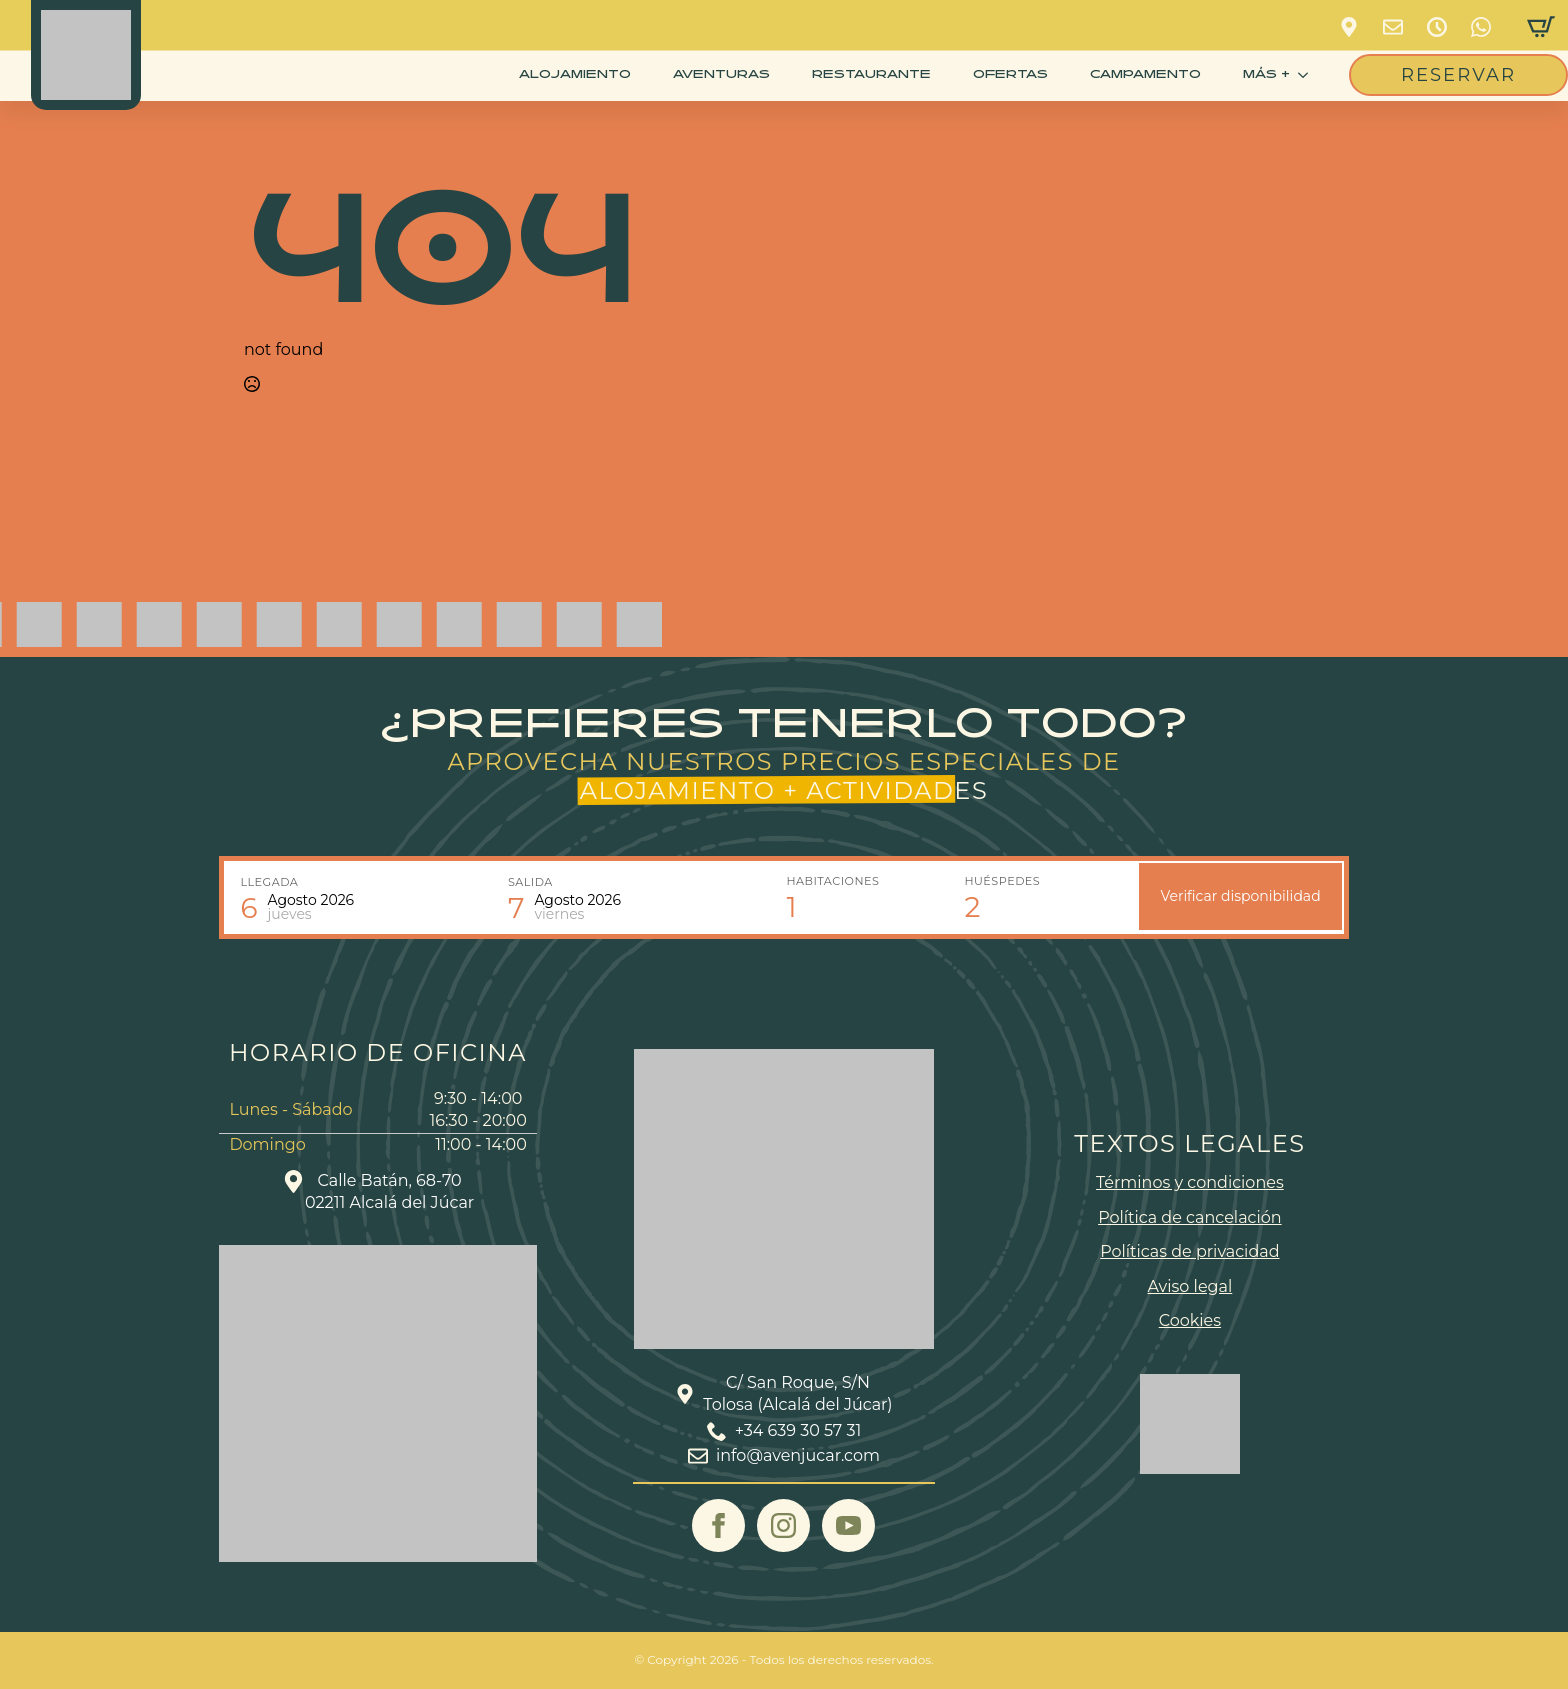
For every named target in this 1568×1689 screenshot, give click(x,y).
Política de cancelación (1190, 1217)
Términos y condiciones (1190, 1182)
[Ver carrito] (1541, 27)
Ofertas (1010, 75)
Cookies (1190, 1320)
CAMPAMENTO (1145, 75)
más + (1266, 75)
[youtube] (848, 1525)
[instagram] (783, 1525)
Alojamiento (575, 75)
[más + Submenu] (1307, 75)
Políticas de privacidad (1189, 1251)
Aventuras (721, 75)
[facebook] (718, 1525)
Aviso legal (1190, 1286)
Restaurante (871, 75)
